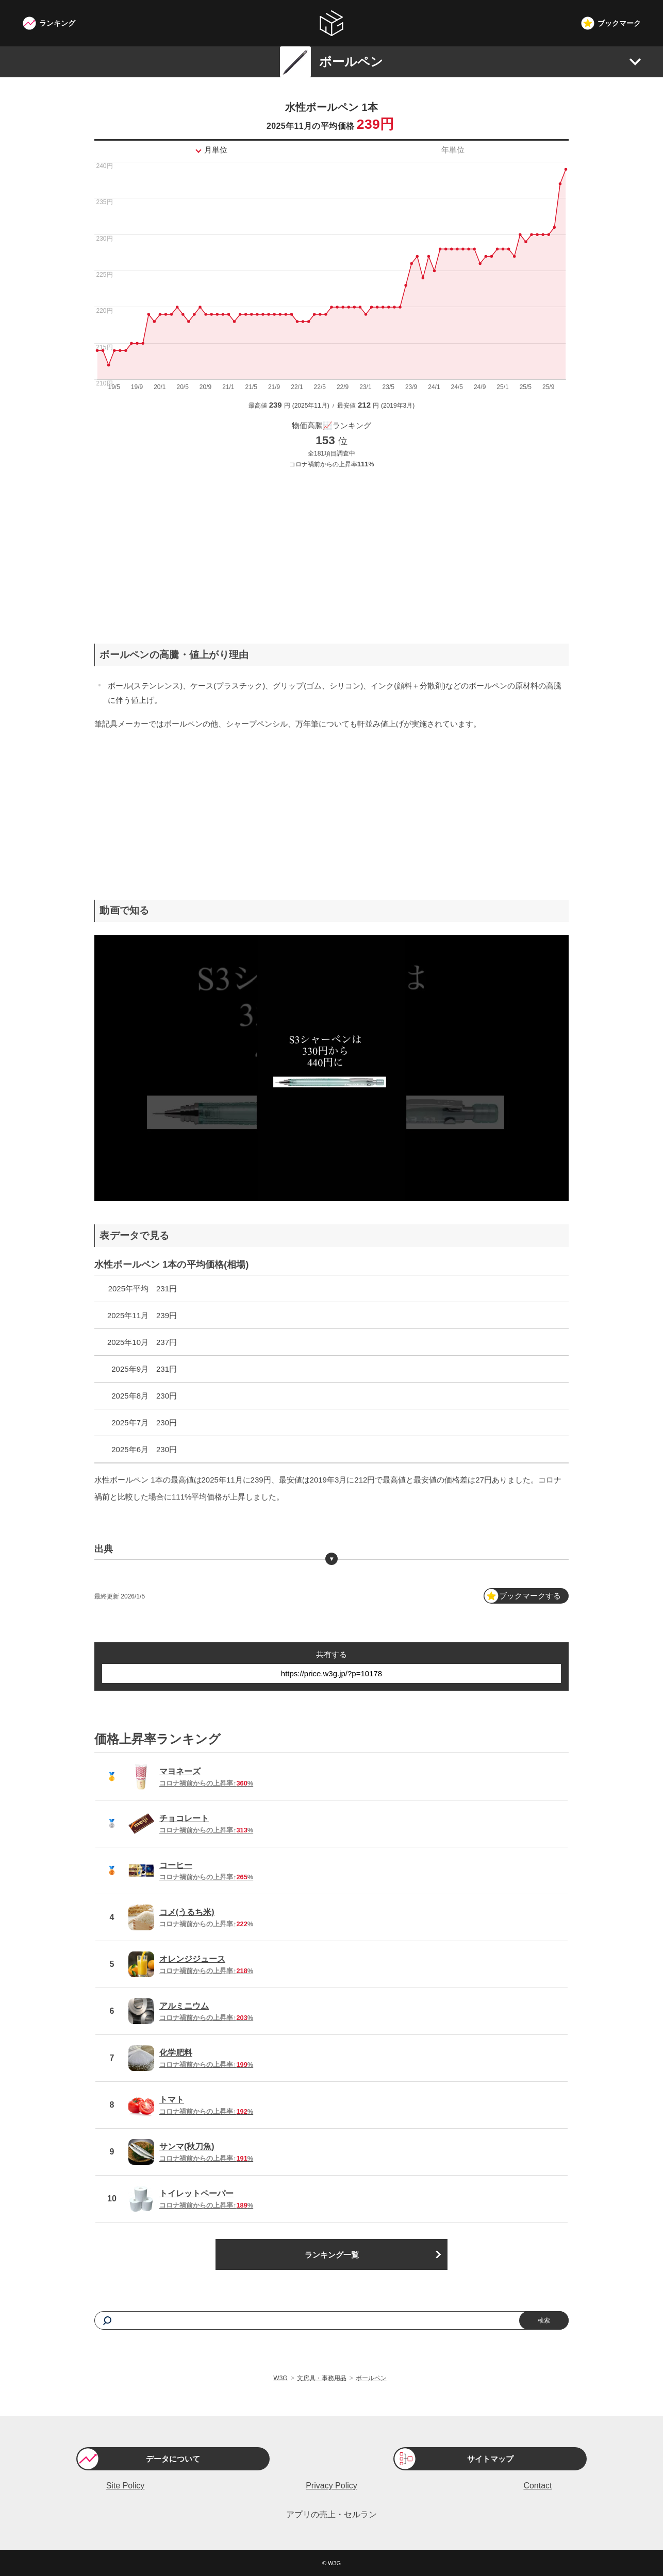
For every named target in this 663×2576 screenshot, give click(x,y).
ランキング (57, 23)
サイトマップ (490, 2458)
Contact (537, 2485)
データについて (173, 2458)
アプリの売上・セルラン (331, 2514)
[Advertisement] (331, 548)
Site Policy (125, 2485)
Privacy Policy (331, 2485)
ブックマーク (619, 23)
